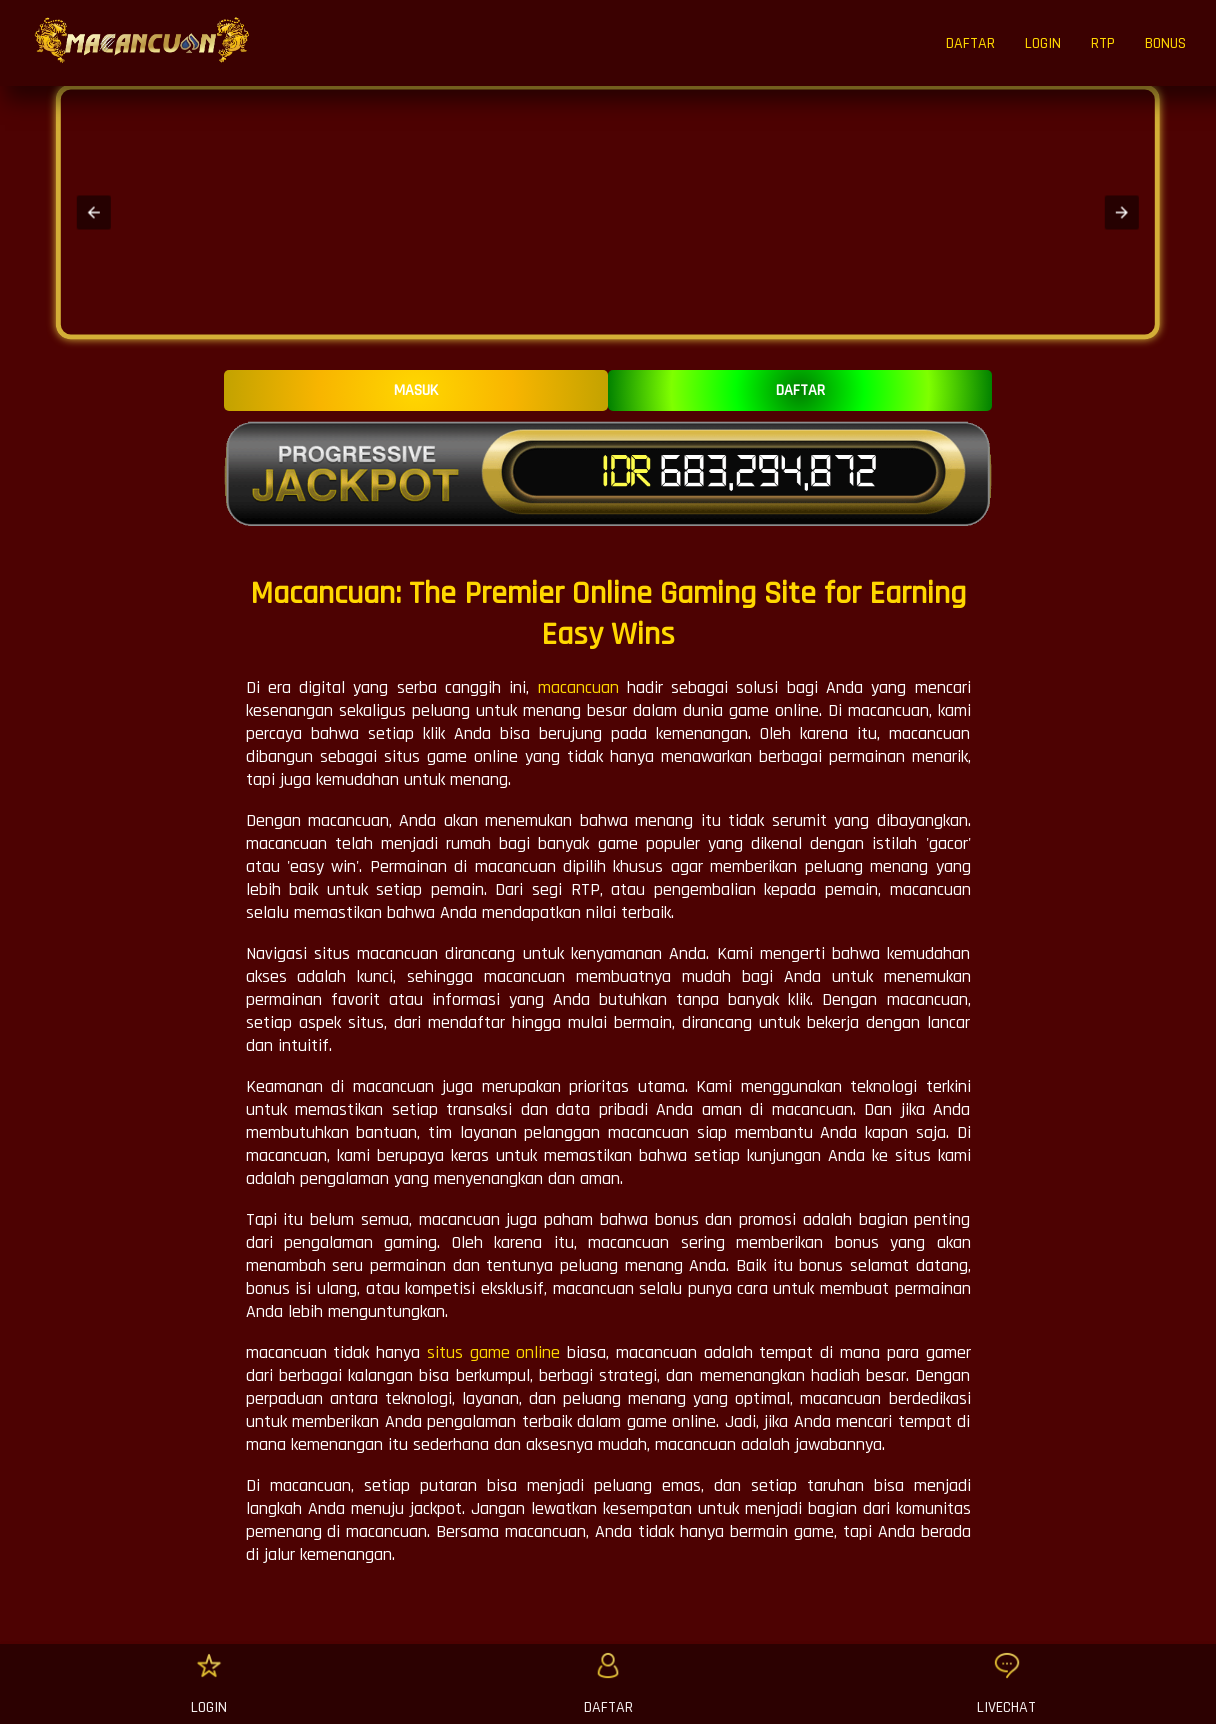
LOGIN (1043, 43)
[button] (94, 212)
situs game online (494, 1352)
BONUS (1165, 43)
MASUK (416, 390)
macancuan (578, 687)
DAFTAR (970, 43)
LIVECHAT (1006, 1707)
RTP (1103, 43)
